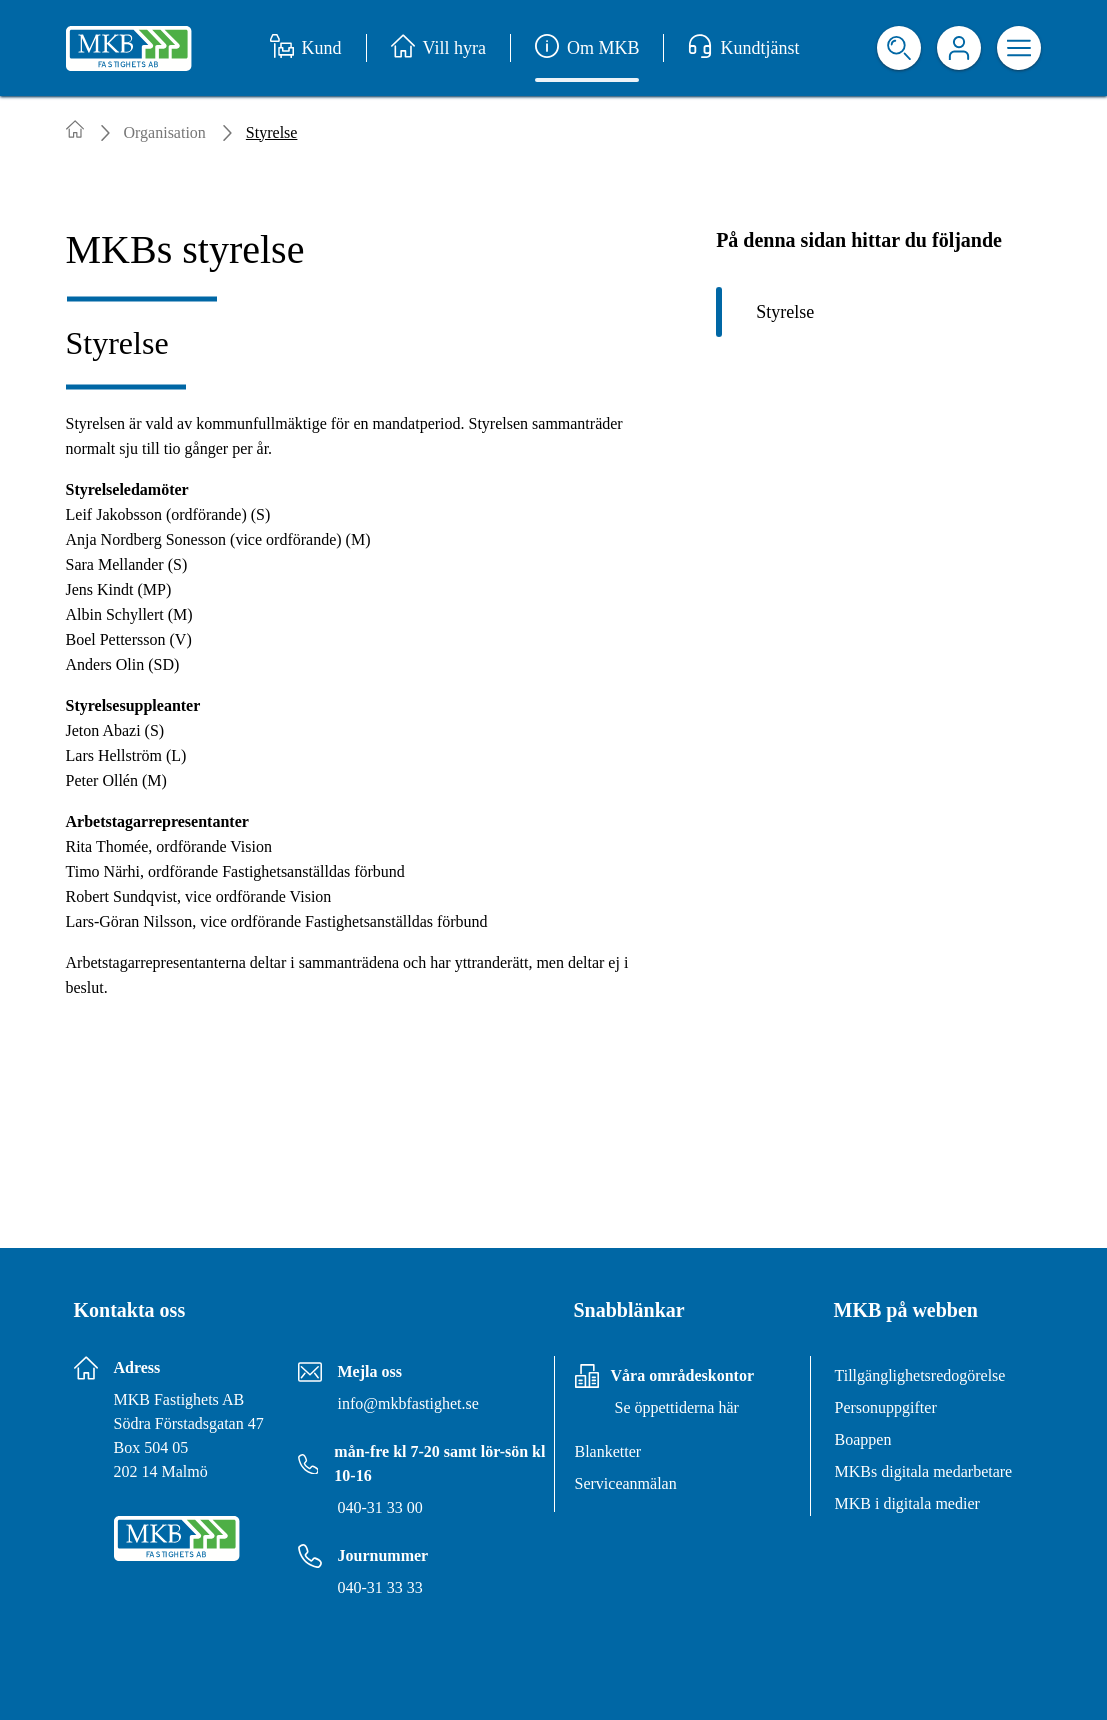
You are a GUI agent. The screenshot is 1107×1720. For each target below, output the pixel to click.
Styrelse (785, 312)
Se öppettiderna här (677, 1407)
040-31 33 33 (380, 1587)
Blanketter (608, 1451)
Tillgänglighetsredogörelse (920, 1375)
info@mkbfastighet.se (408, 1403)
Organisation (165, 132)
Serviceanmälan (626, 1483)
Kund (306, 48)
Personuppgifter (886, 1407)
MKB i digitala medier (907, 1503)
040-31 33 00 (380, 1507)
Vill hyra (438, 48)
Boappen (863, 1439)
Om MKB (587, 48)
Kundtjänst (743, 48)
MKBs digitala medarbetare (924, 1471)
